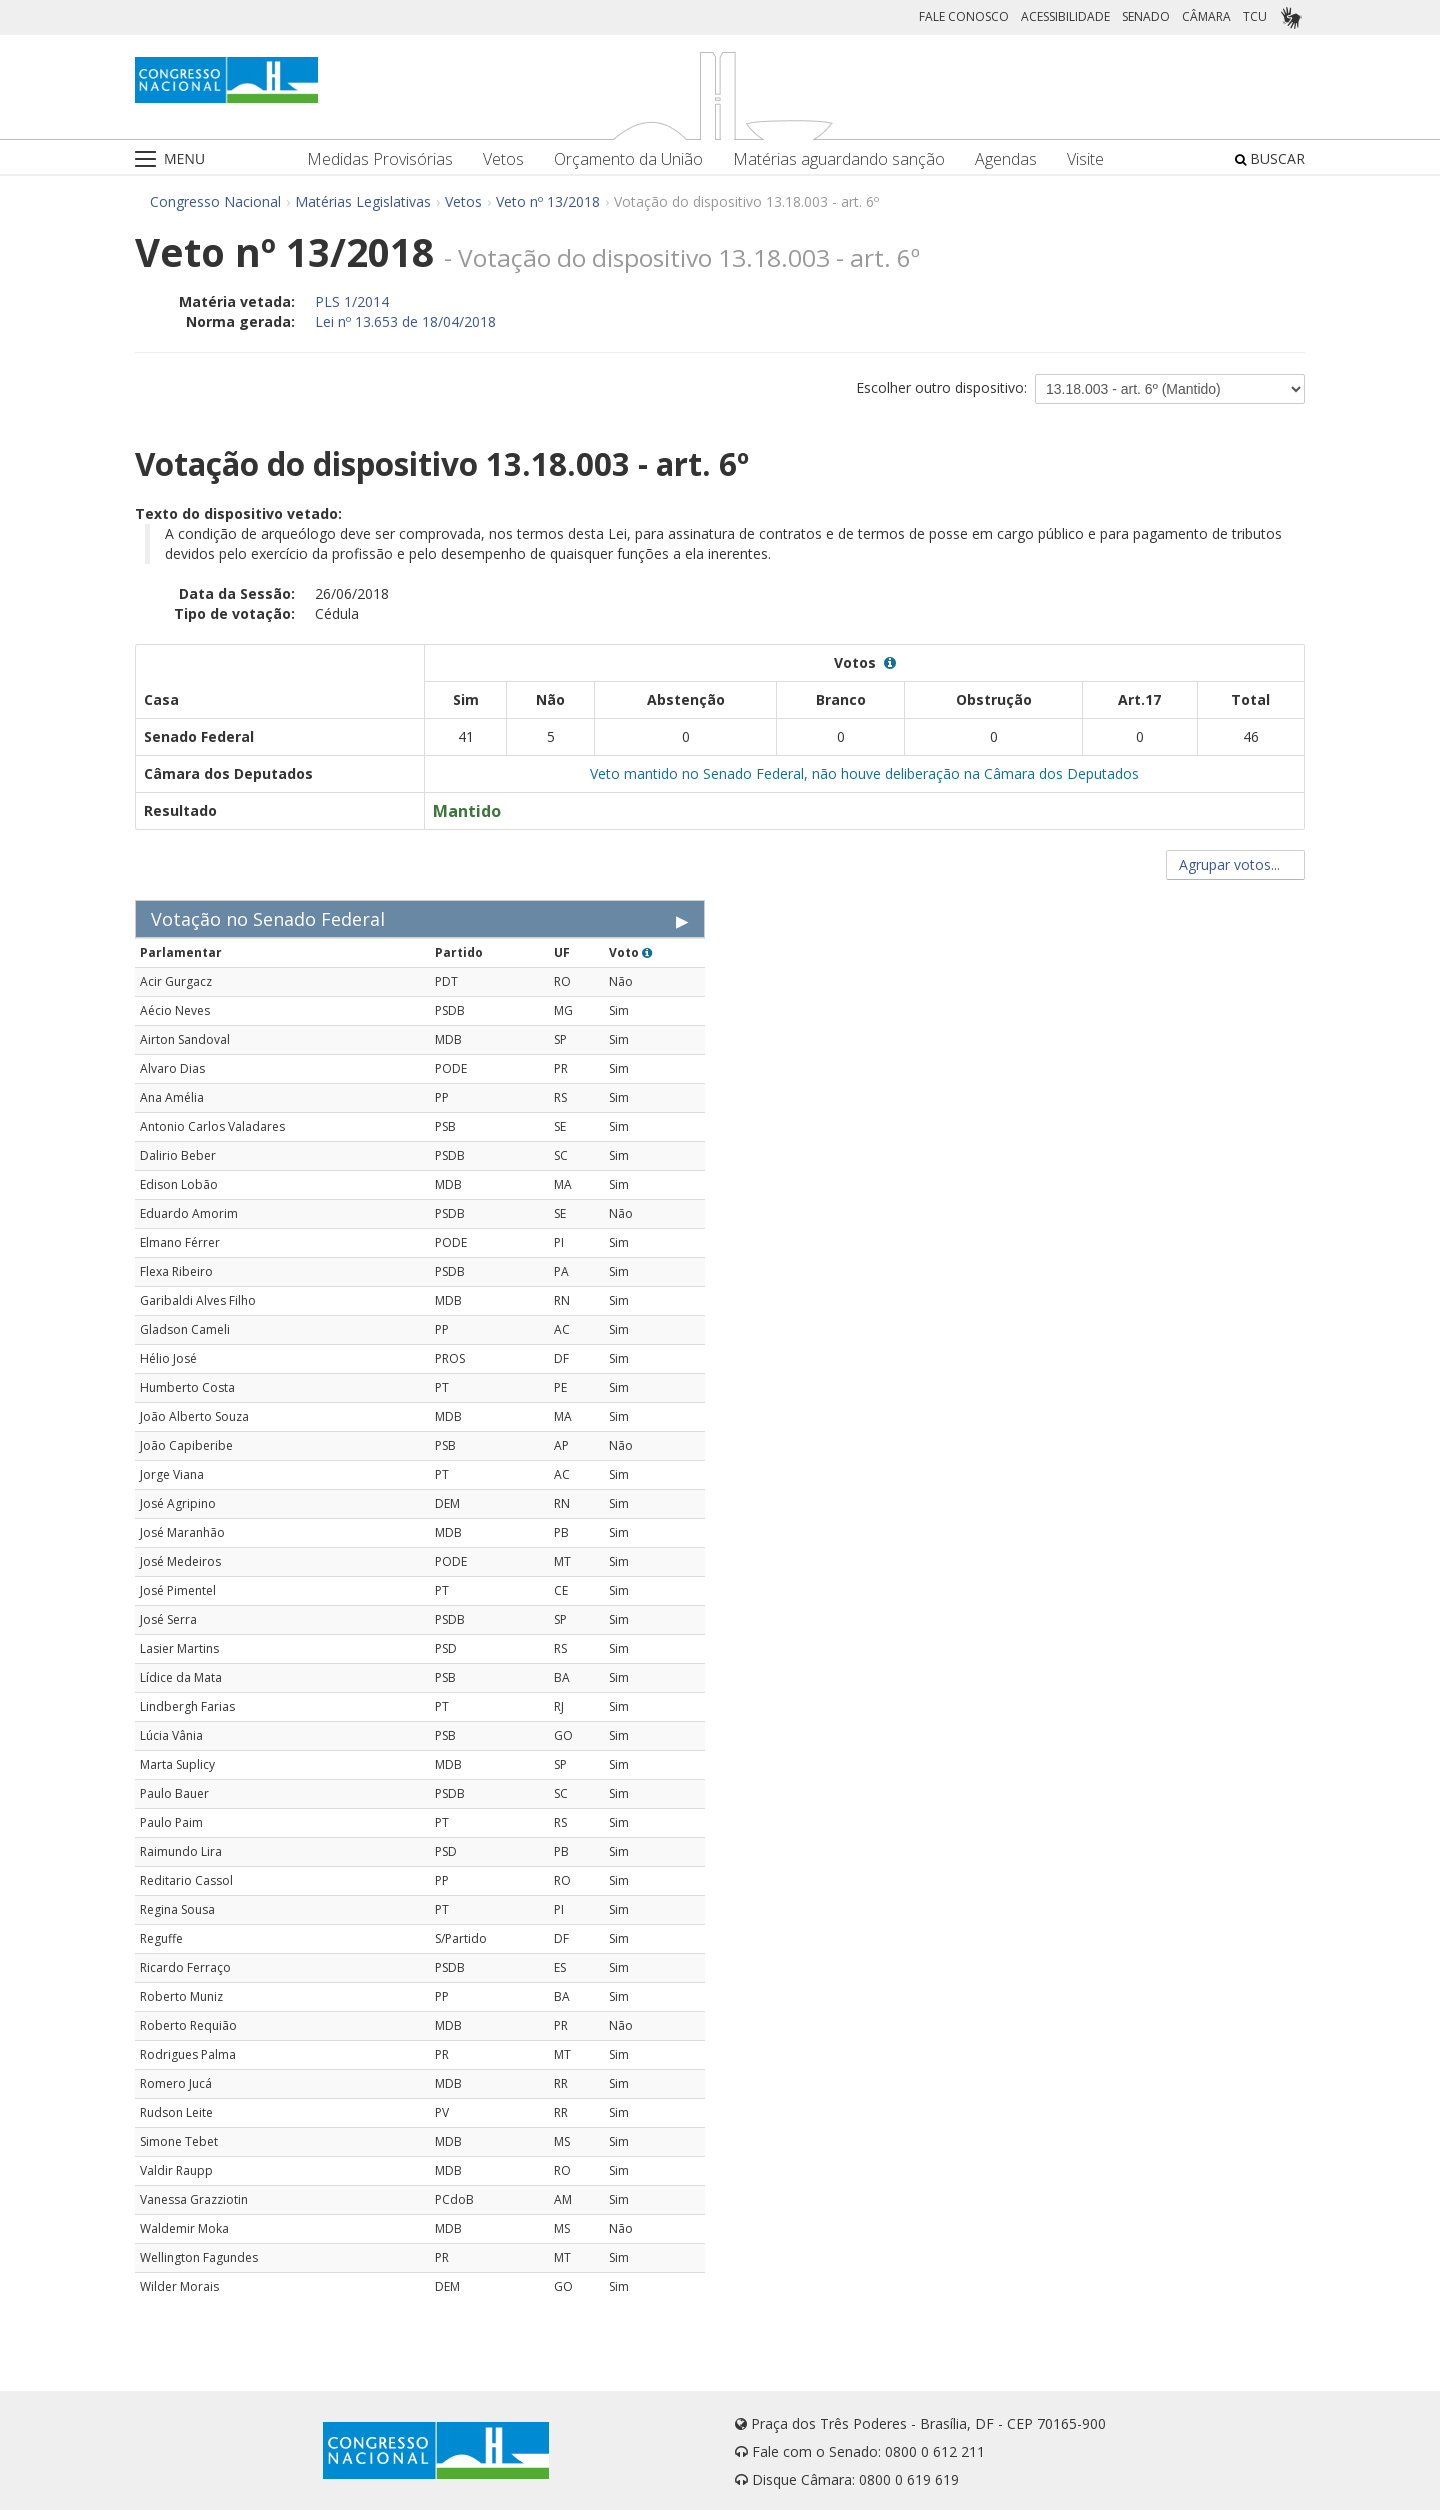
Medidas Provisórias (380, 159)
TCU (1255, 16)
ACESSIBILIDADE (1065, 16)
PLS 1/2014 (352, 301)
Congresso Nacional (215, 201)
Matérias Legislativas (363, 201)
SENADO (1146, 16)
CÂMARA (1206, 16)
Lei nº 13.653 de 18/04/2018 (405, 321)
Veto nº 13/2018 (548, 201)
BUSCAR (1270, 158)
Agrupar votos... (1235, 864)
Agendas (1006, 159)
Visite (1085, 159)
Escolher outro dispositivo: (941, 387)
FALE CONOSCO (964, 16)
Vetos (503, 159)
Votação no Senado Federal (268, 919)
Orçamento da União (628, 159)
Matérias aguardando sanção (839, 159)
